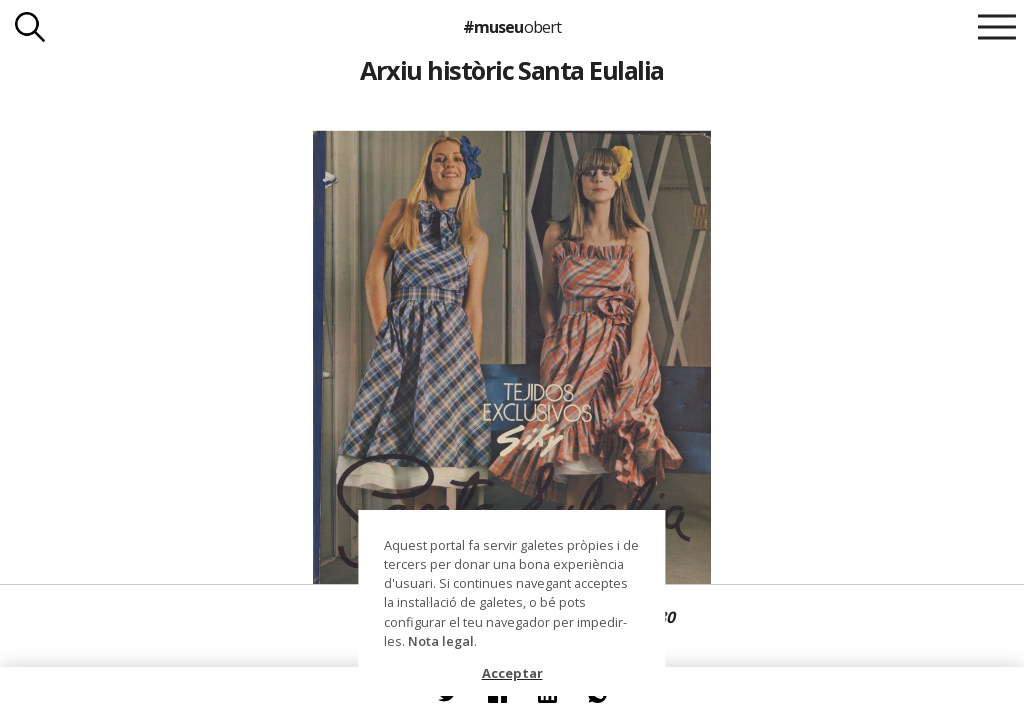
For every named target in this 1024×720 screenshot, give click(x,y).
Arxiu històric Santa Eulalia (512, 70)
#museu (511, 27)
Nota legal (441, 641)
